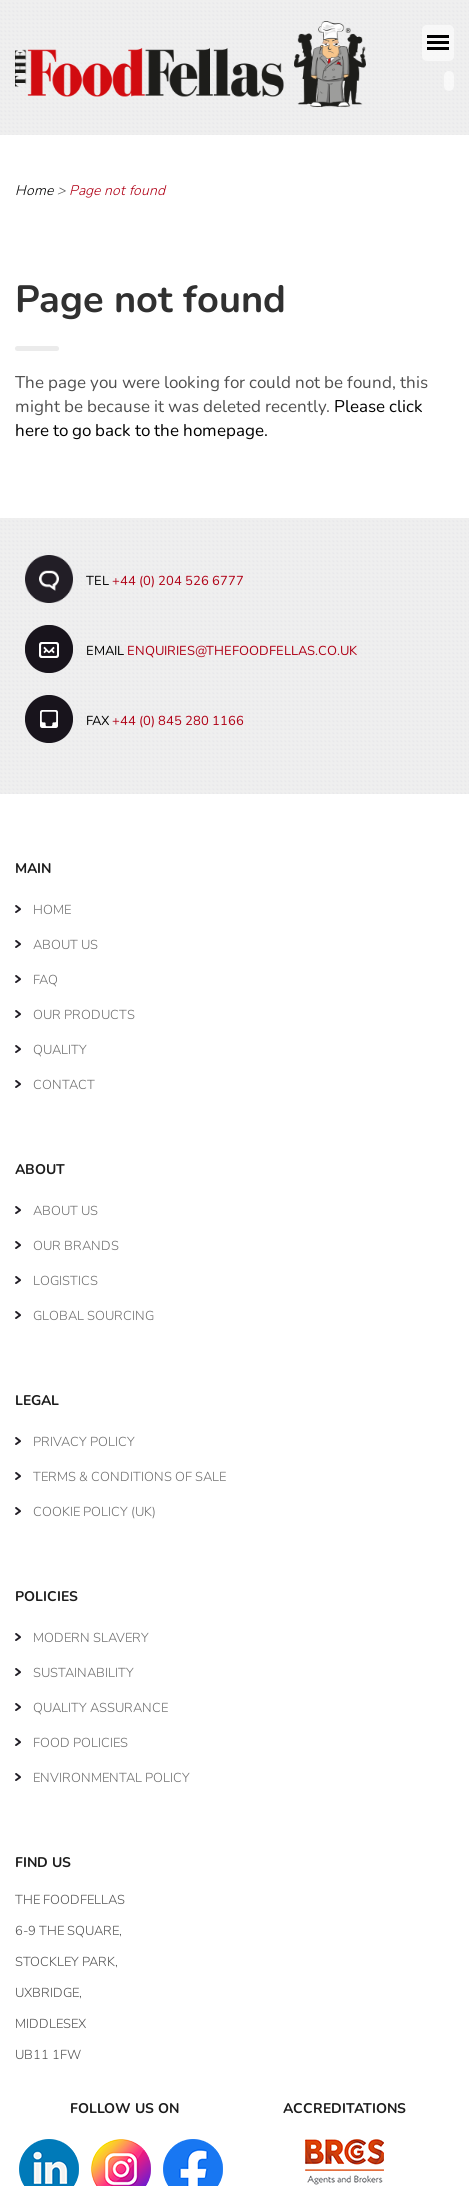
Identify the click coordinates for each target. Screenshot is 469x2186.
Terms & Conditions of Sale (129, 1469)
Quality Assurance (100, 1700)
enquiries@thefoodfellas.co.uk (242, 643)
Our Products (84, 1007)
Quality (60, 1042)
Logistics (65, 1273)
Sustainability (83, 1665)
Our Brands (76, 1238)
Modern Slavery (91, 1630)
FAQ (45, 972)
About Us (65, 937)
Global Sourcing (93, 1308)
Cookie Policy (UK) (94, 1504)
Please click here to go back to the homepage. (219, 411)
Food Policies (80, 1735)
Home (34, 183)
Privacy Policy (84, 1434)
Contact (64, 1077)
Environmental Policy (111, 1770)
